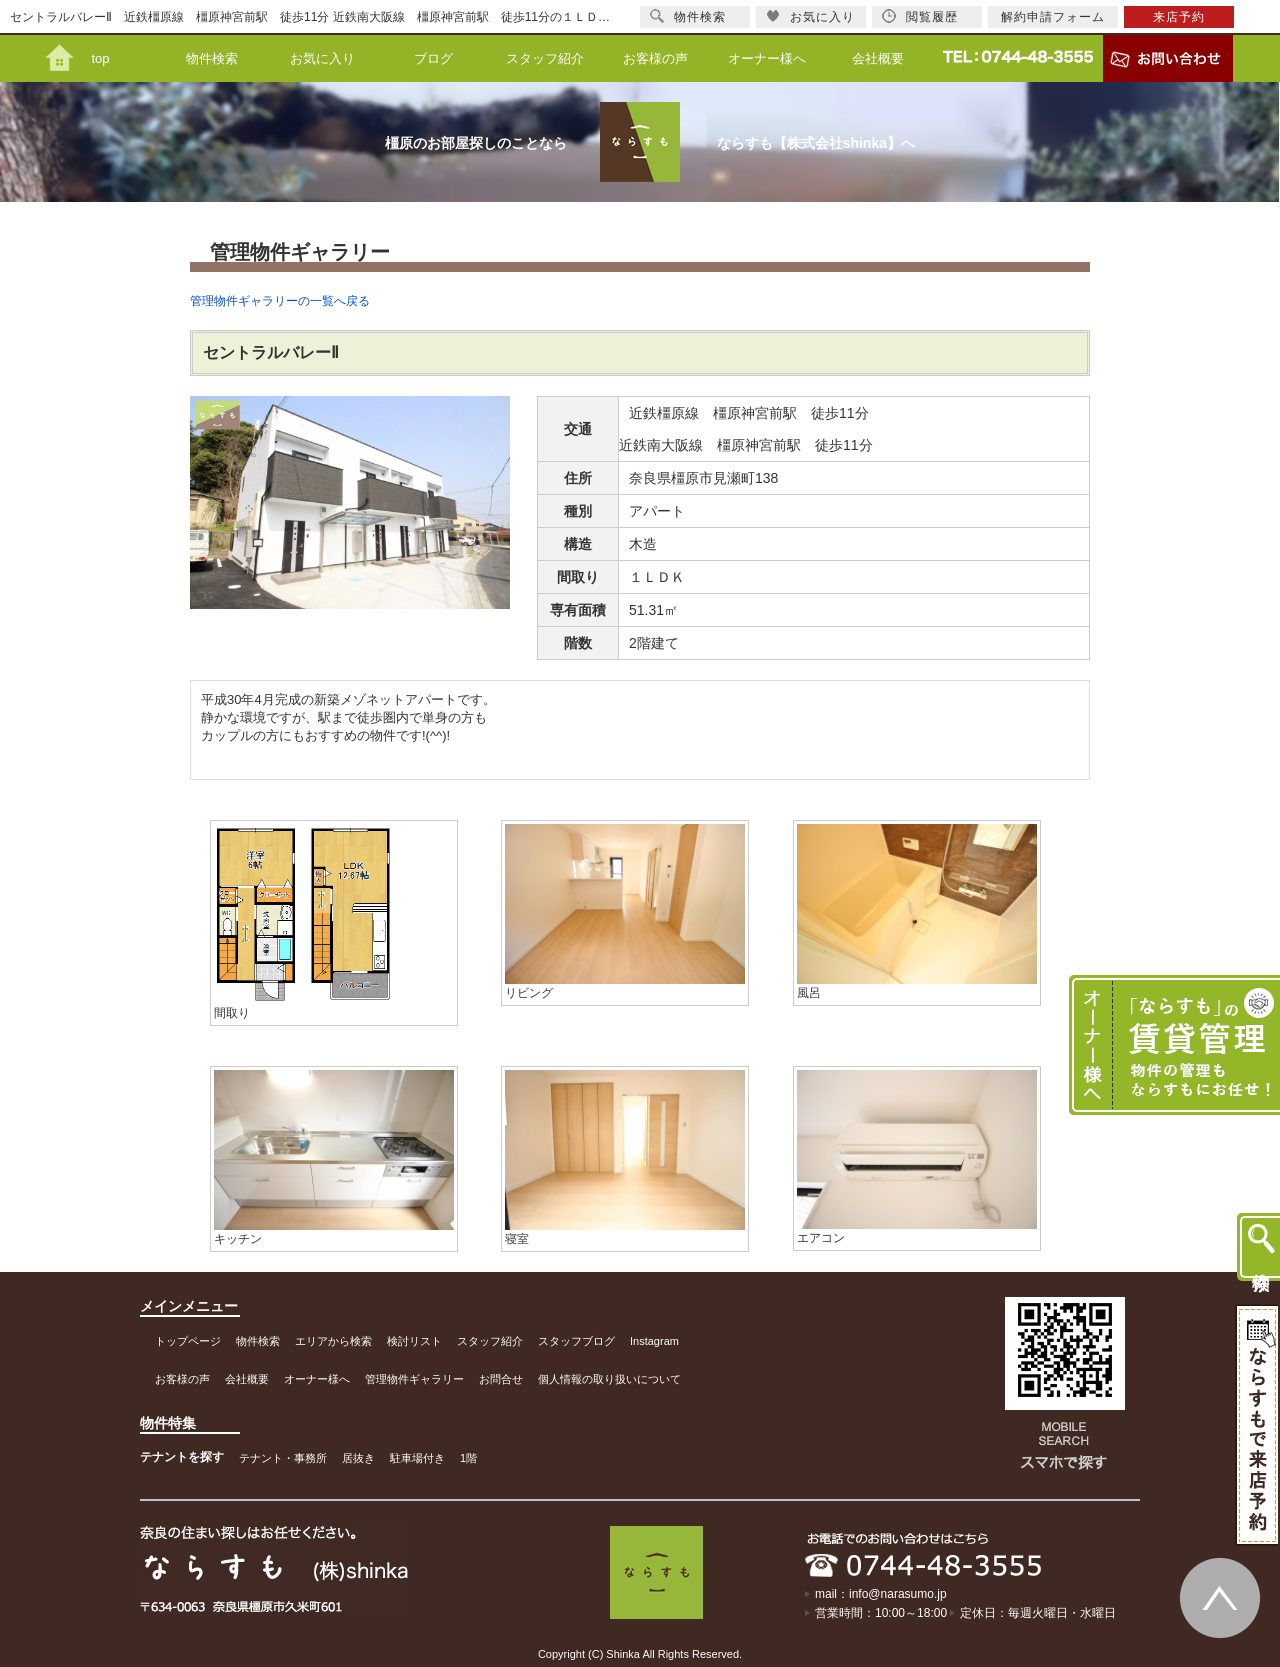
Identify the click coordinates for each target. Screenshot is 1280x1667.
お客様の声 (655, 58)
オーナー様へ (767, 58)
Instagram (654, 1341)
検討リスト (414, 1341)
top (100, 58)
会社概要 (878, 58)
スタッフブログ (576, 1341)
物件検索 (212, 58)
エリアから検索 (333, 1341)
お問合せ (501, 1379)
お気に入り (322, 58)
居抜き (358, 1458)
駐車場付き (417, 1458)
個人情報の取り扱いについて (609, 1379)
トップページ (188, 1341)
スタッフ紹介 (545, 58)
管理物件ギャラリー (414, 1379)
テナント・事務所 (283, 1458)
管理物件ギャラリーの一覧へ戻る (280, 301)
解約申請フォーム (1053, 17)
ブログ (433, 58)
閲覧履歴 (920, 16)
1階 (468, 1458)
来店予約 (1179, 17)
